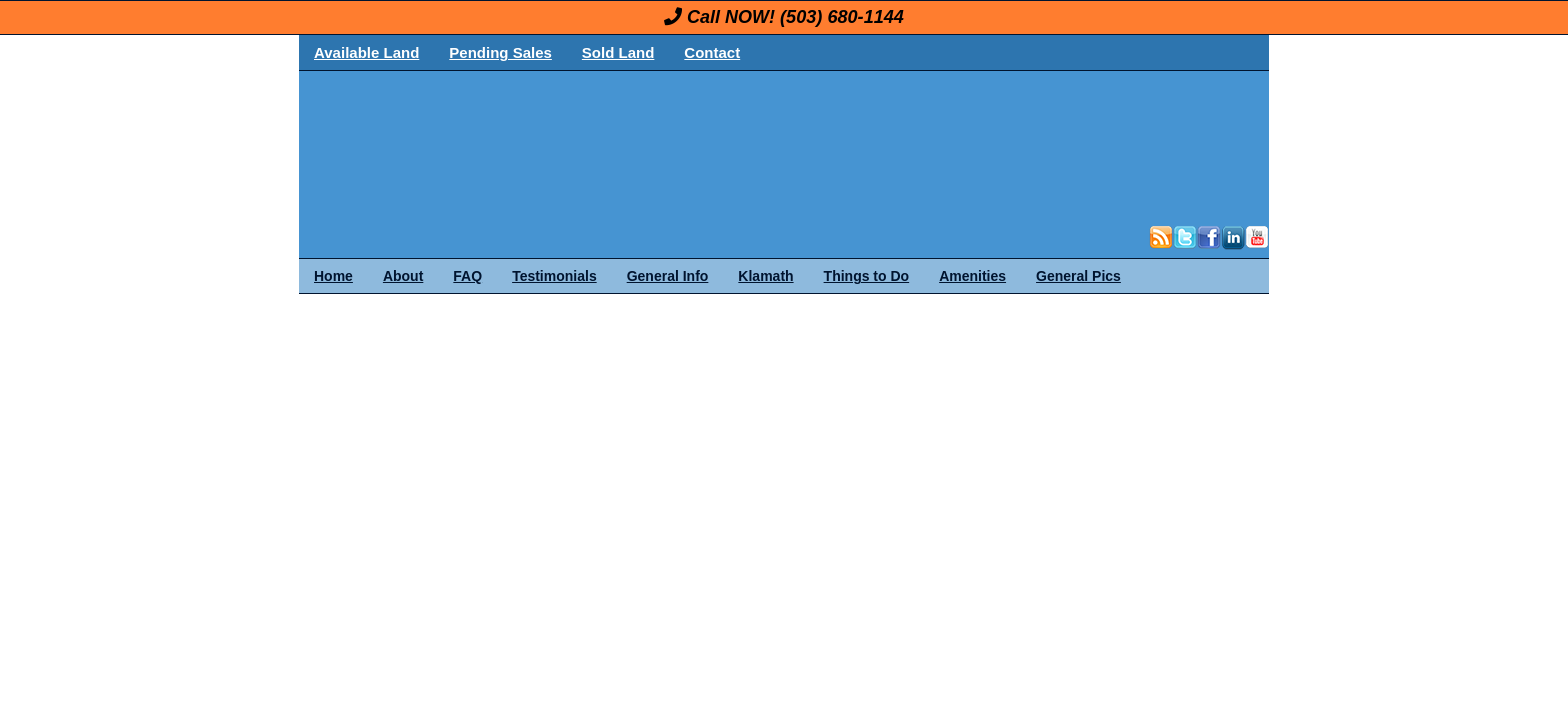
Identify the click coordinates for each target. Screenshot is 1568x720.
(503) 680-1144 (841, 17)
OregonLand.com (869, 146)
